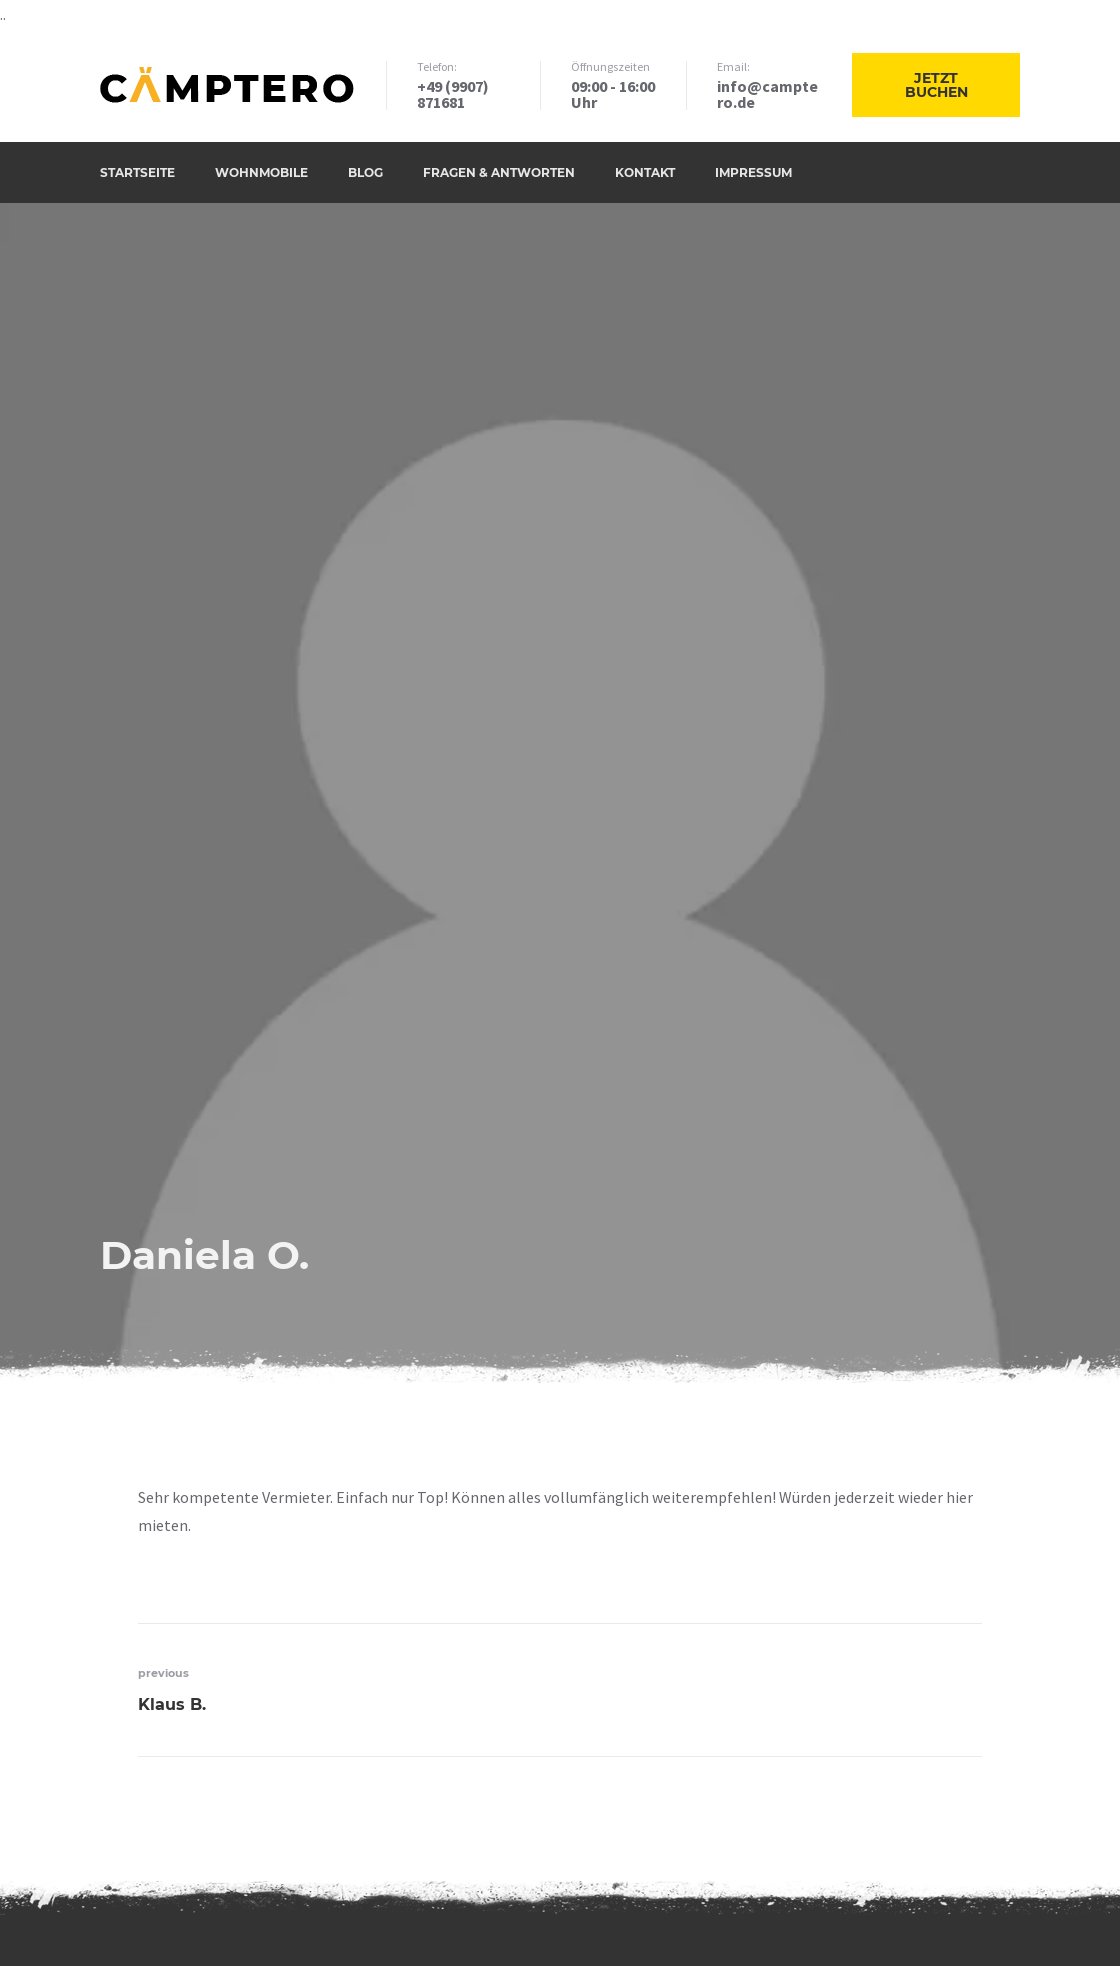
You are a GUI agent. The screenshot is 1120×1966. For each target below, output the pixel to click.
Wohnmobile (261, 172)
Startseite (137, 172)
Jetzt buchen (936, 85)
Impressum (753, 172)
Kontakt (645, 172)
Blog (365, 172)
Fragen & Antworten (499, 172)
